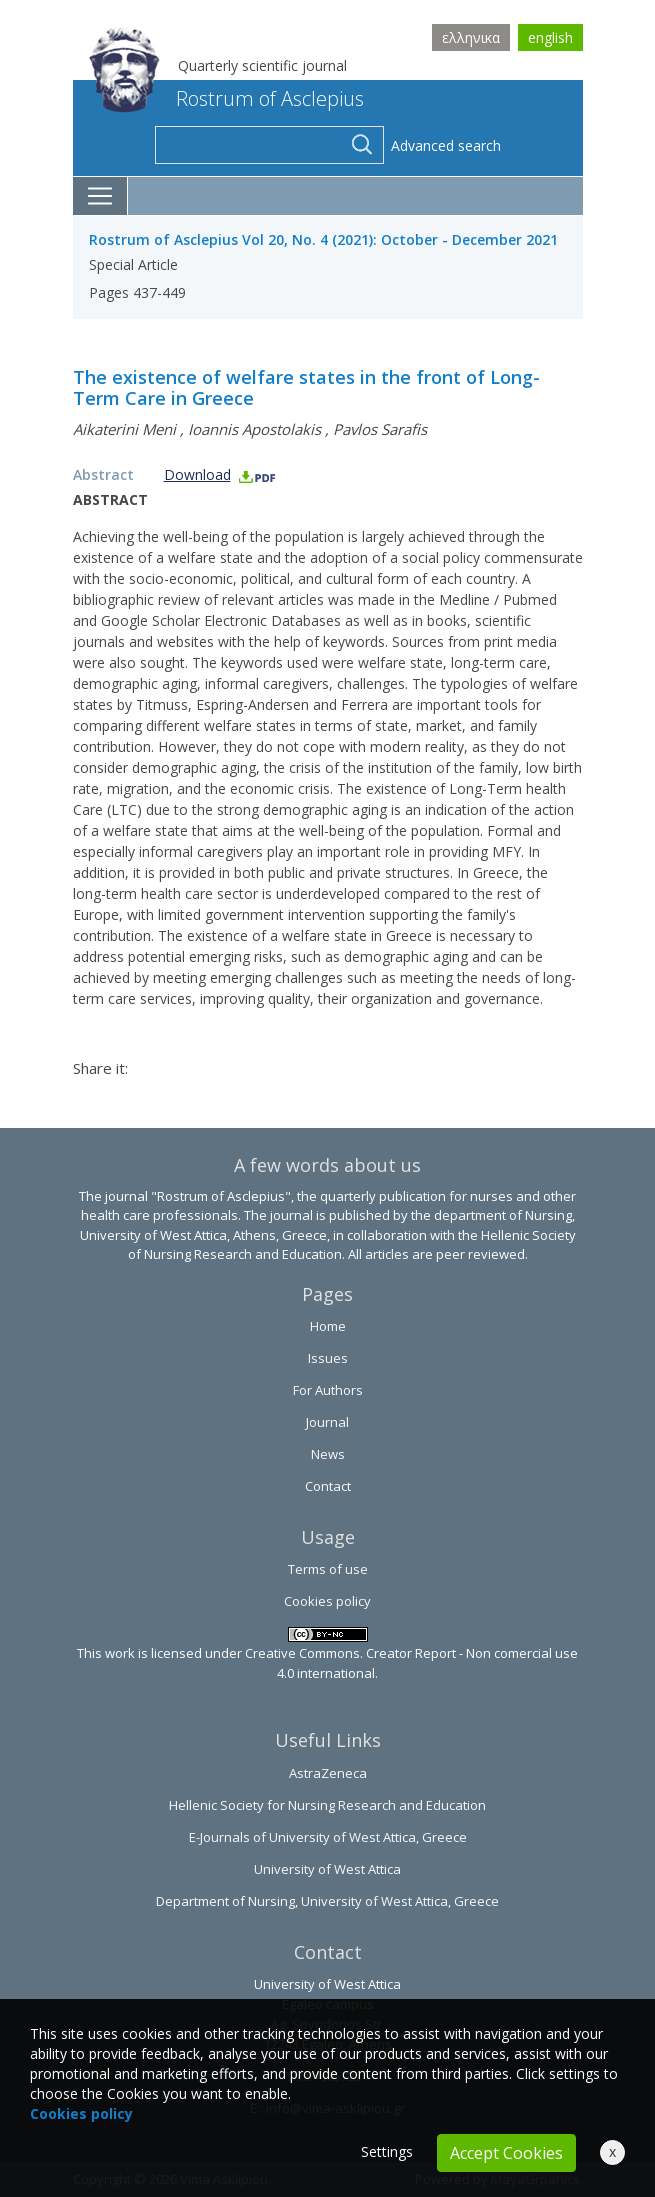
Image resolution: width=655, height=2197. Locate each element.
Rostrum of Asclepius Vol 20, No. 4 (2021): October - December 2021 (323, 239)
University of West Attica (327, 1869)
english (550, 37)
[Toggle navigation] (100, 196)
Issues (328, 1358)
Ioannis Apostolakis (254, 429)
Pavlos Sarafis (380, 429)
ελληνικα (471, 37)
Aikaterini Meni (124, 429)
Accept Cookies (506, 2153)
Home (328, 1326)
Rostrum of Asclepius (226, 98)
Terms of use (328, 1569)
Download (220, 474)
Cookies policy (327, 1601)
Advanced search (446, 145)
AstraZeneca (328, 1773)
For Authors (328, 1390)
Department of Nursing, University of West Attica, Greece (327, 1901)
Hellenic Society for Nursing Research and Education (327, 1805)
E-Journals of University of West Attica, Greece (328, 1837)
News (328, 1454)
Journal (327, 1422)
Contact (328, 1486)
